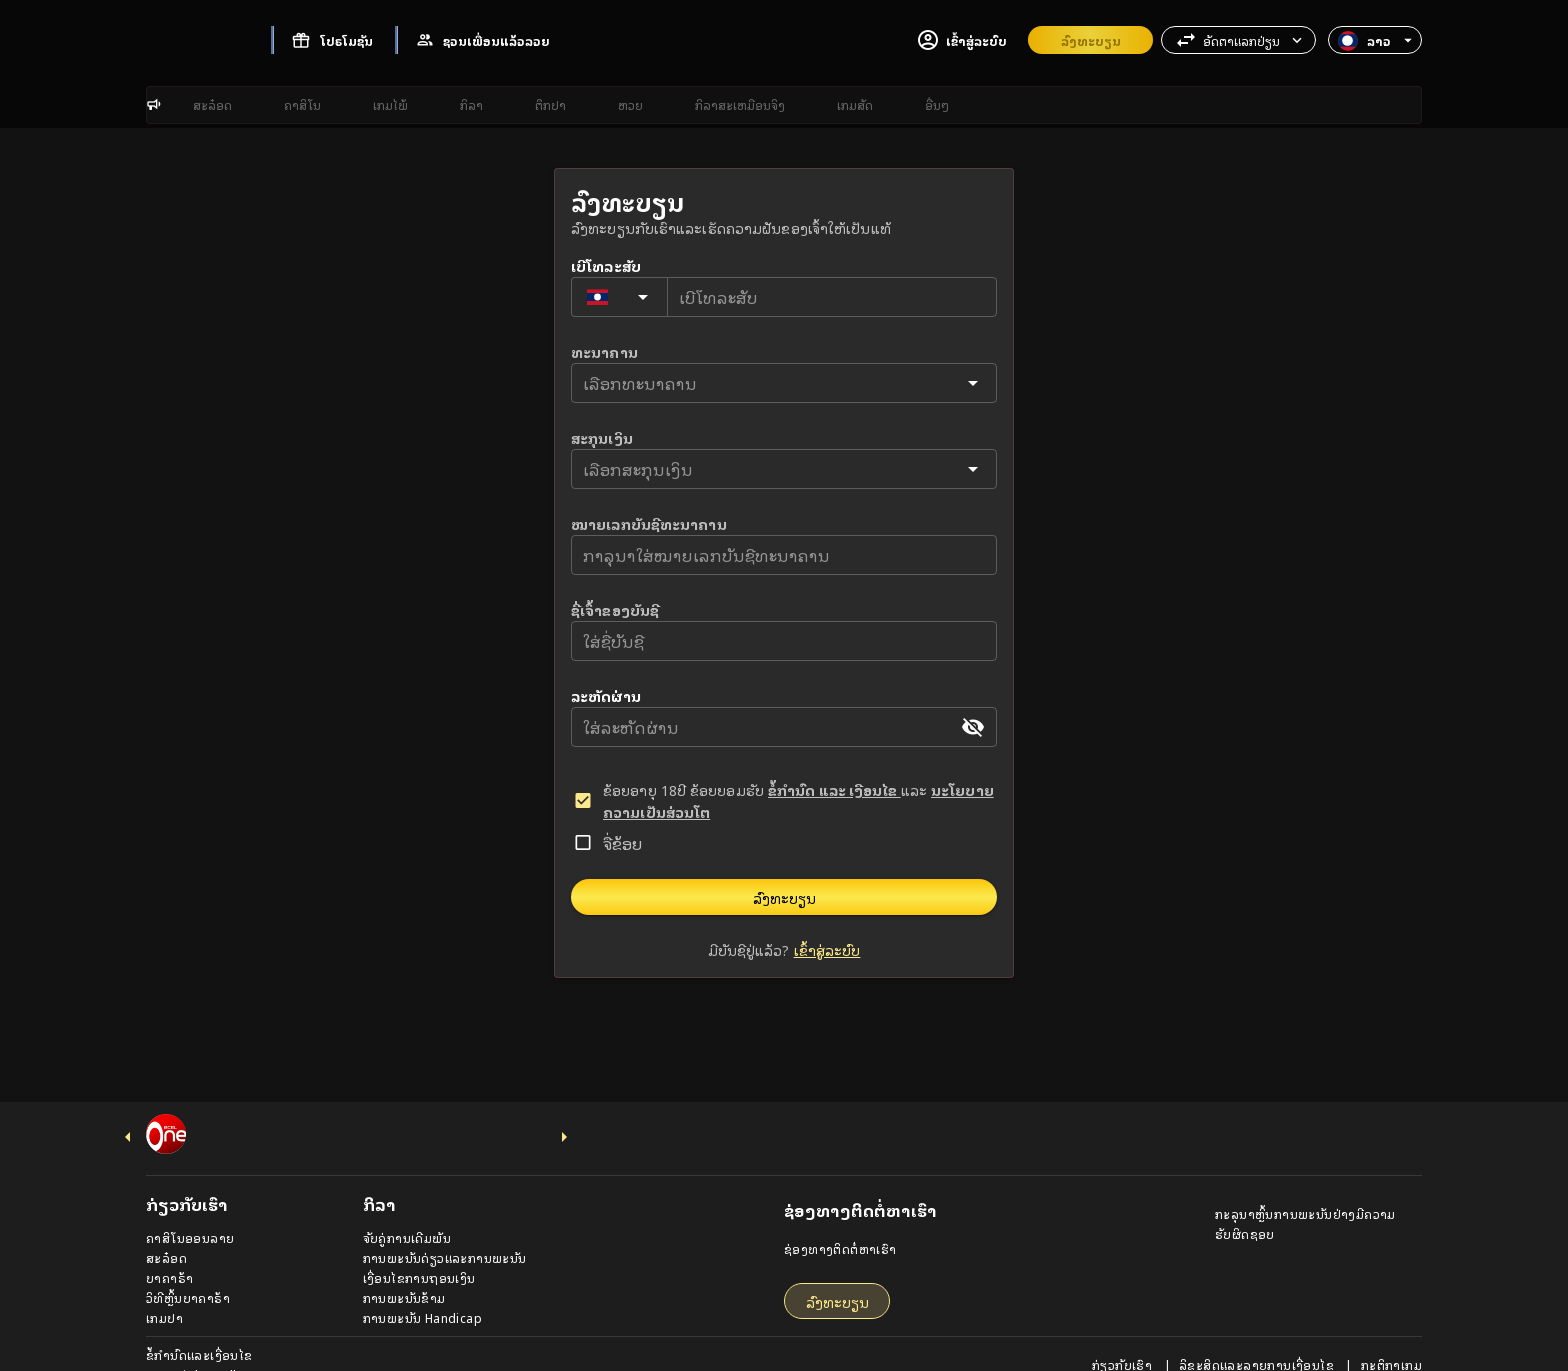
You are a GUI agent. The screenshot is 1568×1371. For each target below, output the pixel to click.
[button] (1238, 40)
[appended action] (973, 781)
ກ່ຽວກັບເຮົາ (1124, 1338)
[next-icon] (564, 1111)
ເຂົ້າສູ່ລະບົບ (827, 1003)
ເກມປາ (164, 1291)
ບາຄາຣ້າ (169, 1251)
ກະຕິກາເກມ (1391, 1338)
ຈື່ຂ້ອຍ (623, 897)
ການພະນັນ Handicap (422, 1291)
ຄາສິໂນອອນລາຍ (190, 1211)
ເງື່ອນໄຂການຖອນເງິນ (419, 1251)
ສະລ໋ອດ (166, 1231)
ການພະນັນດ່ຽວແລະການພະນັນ (445, 1231)
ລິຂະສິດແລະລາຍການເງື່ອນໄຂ (1258, 1338)
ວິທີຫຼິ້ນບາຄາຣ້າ (188, 1271)
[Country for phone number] (619, 351)
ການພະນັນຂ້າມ (404, 1271)
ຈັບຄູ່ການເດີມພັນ (407, 1211)
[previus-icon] (128, 1111)
